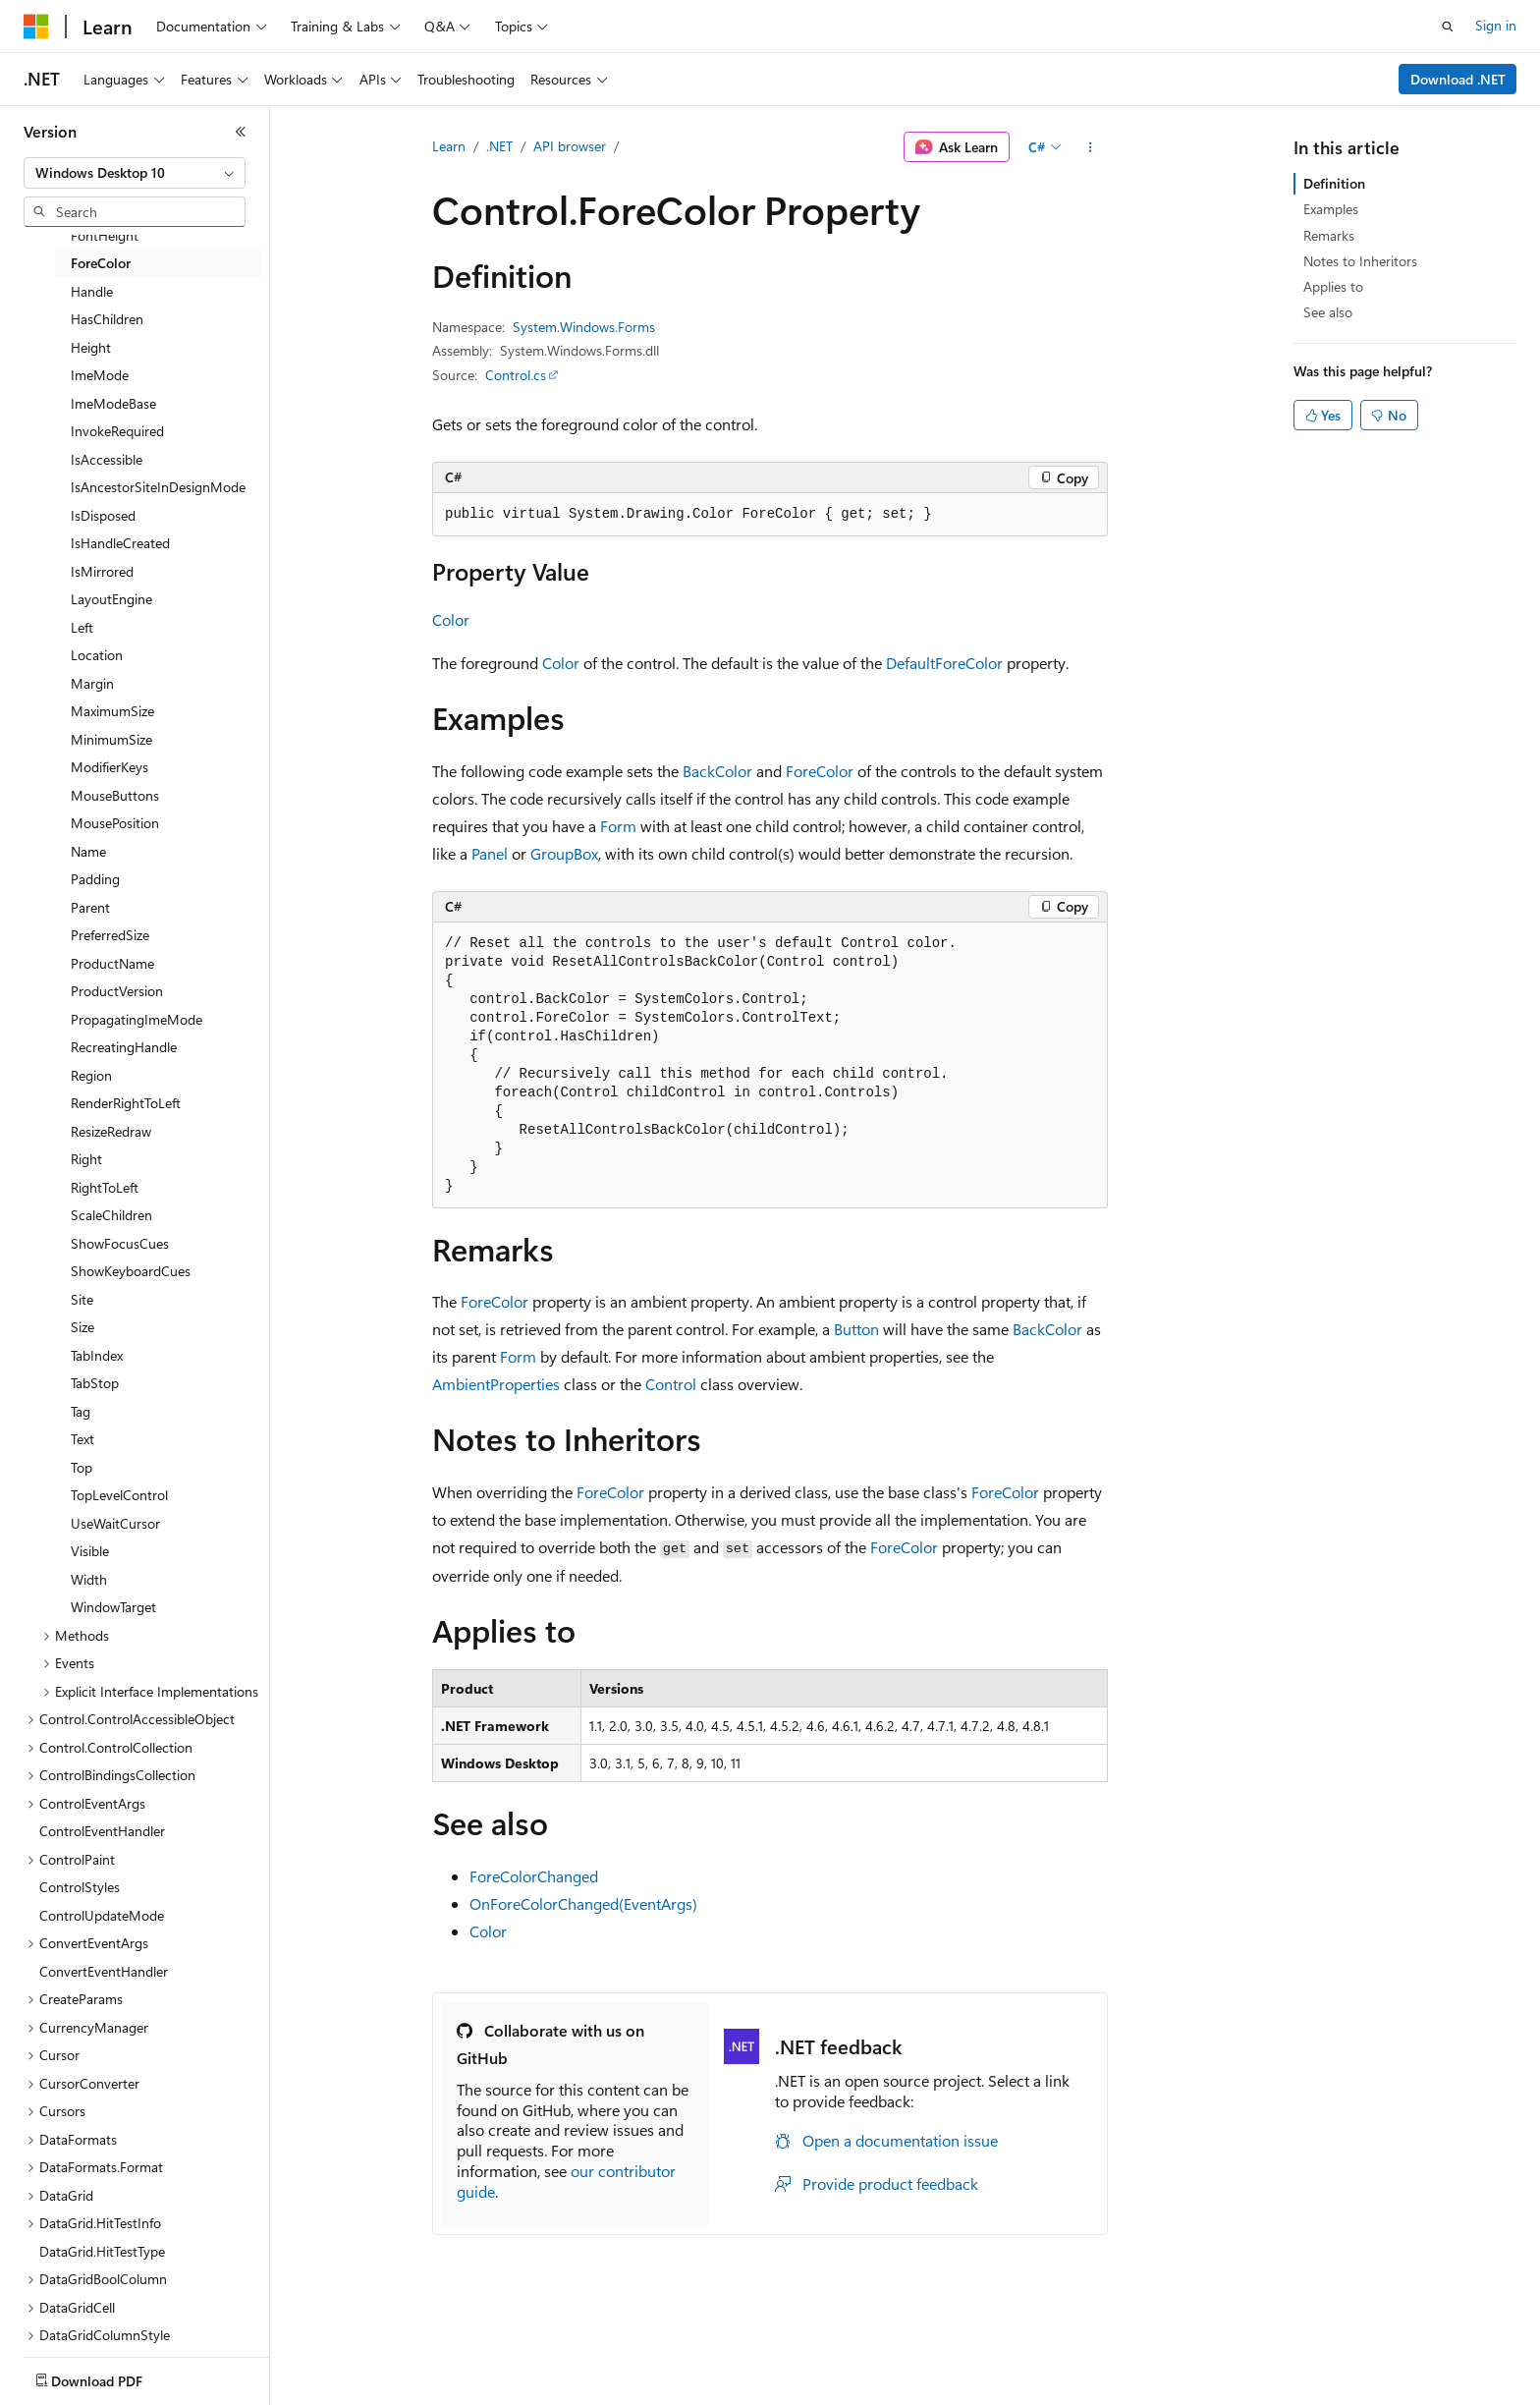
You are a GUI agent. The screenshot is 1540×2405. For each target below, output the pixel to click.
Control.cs (515, 374)
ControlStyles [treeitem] (79, 1886)
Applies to (1333, 286)
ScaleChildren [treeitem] (111, 1214)
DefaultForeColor (944, 662)
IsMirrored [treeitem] (102, 571)
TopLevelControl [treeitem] (119, 1494)
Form (618, 825)
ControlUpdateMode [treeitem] (101, 1915)
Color (450, 619)
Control (670, 1383)
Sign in (1495, 25)
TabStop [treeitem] (95, 1382)
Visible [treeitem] (90, 1550)
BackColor (717, 770)
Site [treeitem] (82, 1299)
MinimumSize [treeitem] (111, 739)
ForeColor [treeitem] (101, 262)
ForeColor (819, 770)
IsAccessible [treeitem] (106, 459)
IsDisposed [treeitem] (103, 515)
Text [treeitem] (82, 1438)
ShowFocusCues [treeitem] (120, 1243)
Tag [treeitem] (80, 1411)
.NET (499, 146)
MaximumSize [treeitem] (112, 710)
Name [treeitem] (88, 851)
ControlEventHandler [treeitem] (102, 1830)
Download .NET (1458, 79)
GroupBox (564, 853)
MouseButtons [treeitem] (115, 795)
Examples (1330, 208)
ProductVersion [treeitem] (117, 990)
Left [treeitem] (82, 627)
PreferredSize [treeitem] (110, 934)
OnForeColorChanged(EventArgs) (583, 1903)
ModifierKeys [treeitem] (109, 766)
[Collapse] (240, 131)
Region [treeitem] (91, 1075)
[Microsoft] (36, 26)
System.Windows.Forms (584, 326)
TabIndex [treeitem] (97, 1355)
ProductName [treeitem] (112, 963)
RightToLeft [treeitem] (104, 1187)
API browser (569, 146)
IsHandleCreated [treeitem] (120, 542)
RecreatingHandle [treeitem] (124, 1046)
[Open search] (1447, 26)
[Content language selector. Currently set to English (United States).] (113, 2376)
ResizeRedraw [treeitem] (111, 1131)
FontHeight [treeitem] (104, 235)
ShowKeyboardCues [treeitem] (131, 1270)
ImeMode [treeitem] (100, 374)
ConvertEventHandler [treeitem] (103, 1971)
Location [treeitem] (97, 654)
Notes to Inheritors (1360, 261)
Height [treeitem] (91, 347)
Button (856, 1328)
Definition (1334, 183)
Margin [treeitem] (92, 683)
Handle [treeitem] (92, 291)
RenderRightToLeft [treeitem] (126, 1102)
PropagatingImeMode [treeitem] (136, 1019)
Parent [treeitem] (90, 907)
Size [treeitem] (82, 1326)
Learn (449, 146)
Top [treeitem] (81, 1467)
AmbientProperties (496, 1383)
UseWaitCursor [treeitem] (115, 1523)
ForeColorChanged (533, 1876)
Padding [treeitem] (95, 878)
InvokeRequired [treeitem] (117, 430)
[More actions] (1090, 147)
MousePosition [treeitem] (115, 822)
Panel (489, 853)
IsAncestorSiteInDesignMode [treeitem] (158, 486)
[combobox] (135, 173)
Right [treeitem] (86, 1158)
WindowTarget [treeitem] (113, 1606)
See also (1327, 312)
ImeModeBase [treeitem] (113, 403)
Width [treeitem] (89, 1579)
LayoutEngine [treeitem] (111, 598)
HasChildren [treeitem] (107, 318)
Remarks (1328, 235)
